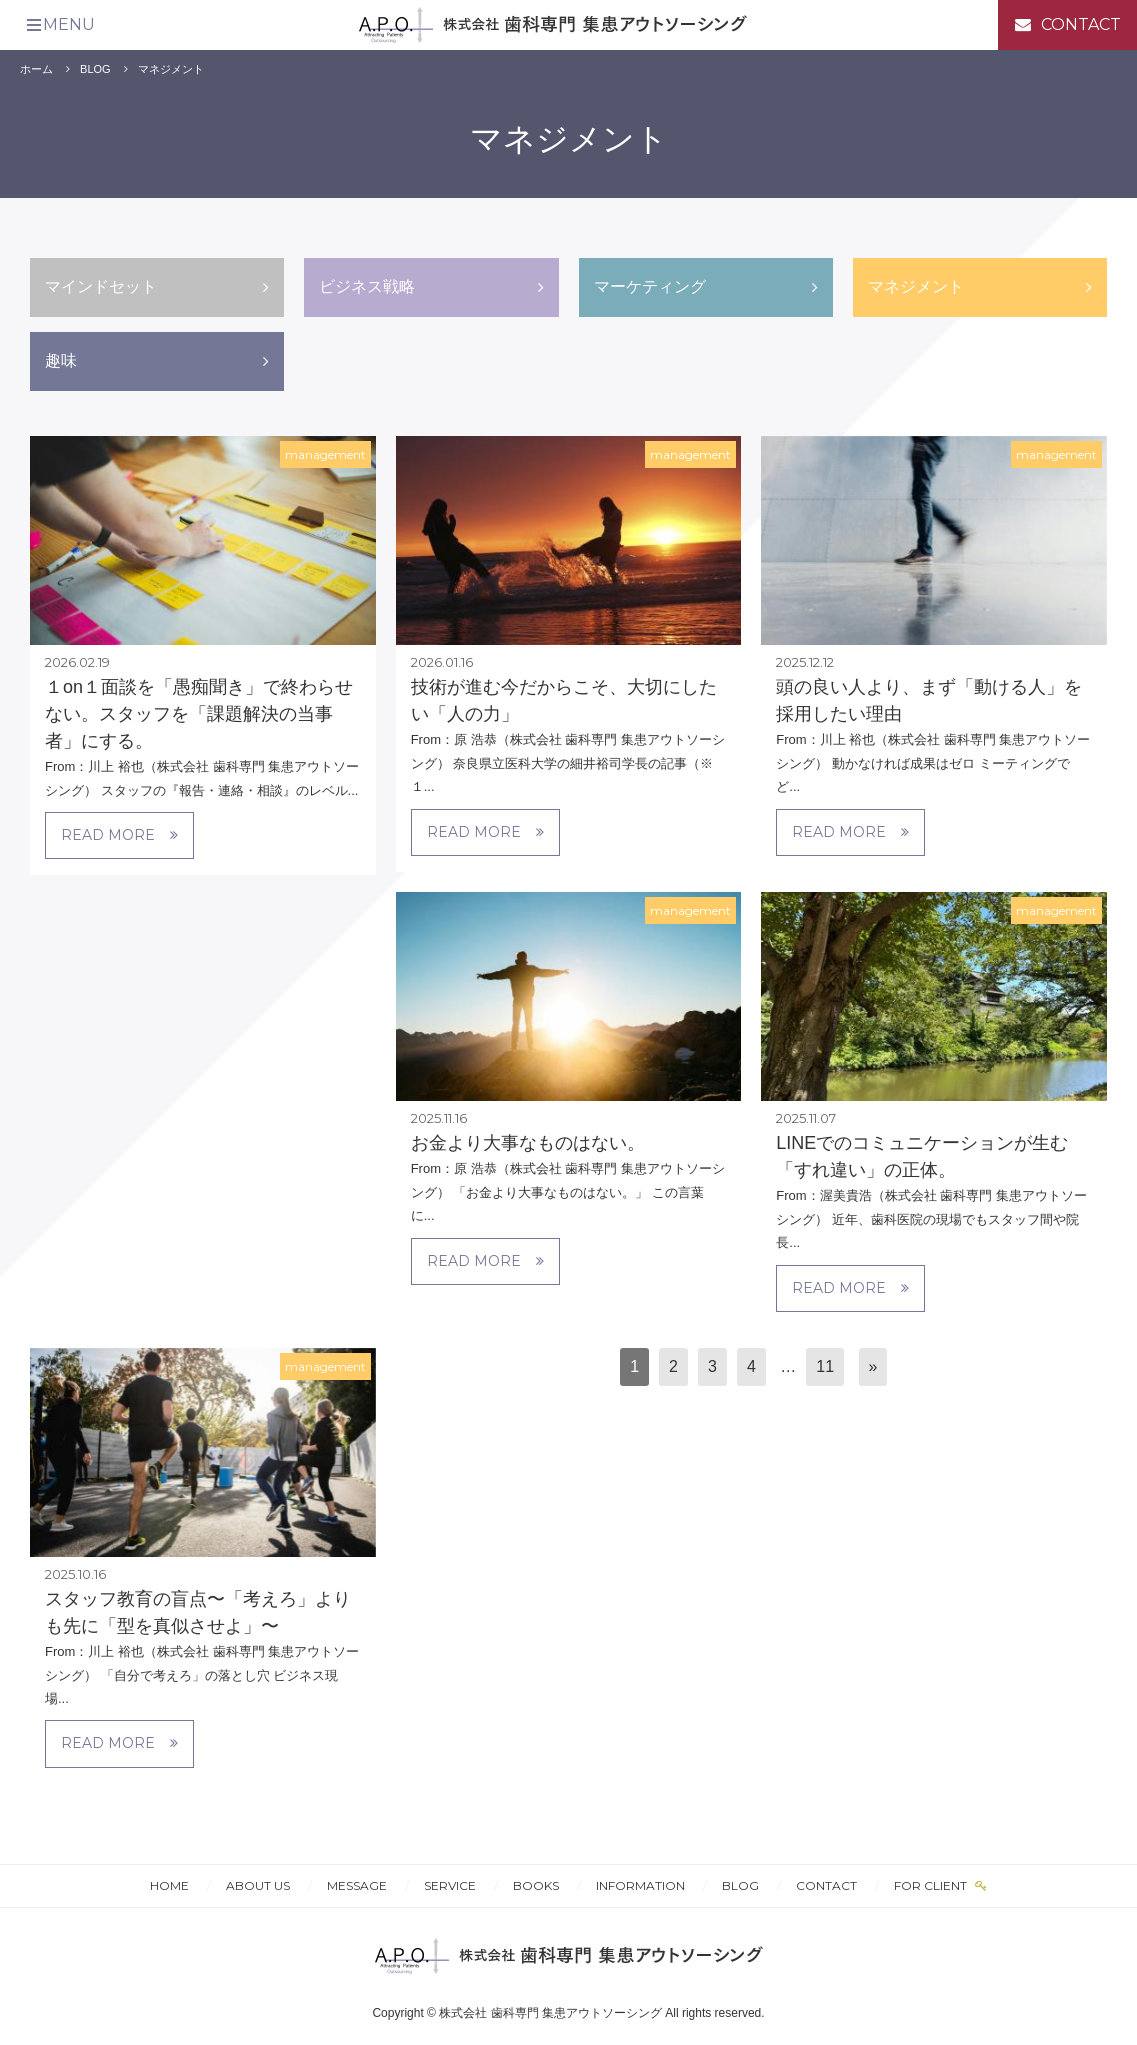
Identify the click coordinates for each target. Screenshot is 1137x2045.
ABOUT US (258, 1885)
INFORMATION (640, 1885)
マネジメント (171, 69)
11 (825, 1366)
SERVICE (450, 1885)
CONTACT (826, 1885)
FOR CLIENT (932, 1885)
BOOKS (536, 1885)
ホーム (36, 69)
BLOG (95, 69)
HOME (169, 1885)
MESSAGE (357, 1885)
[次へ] (873, 1367)
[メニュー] (60, 25)
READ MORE (119, 835)
